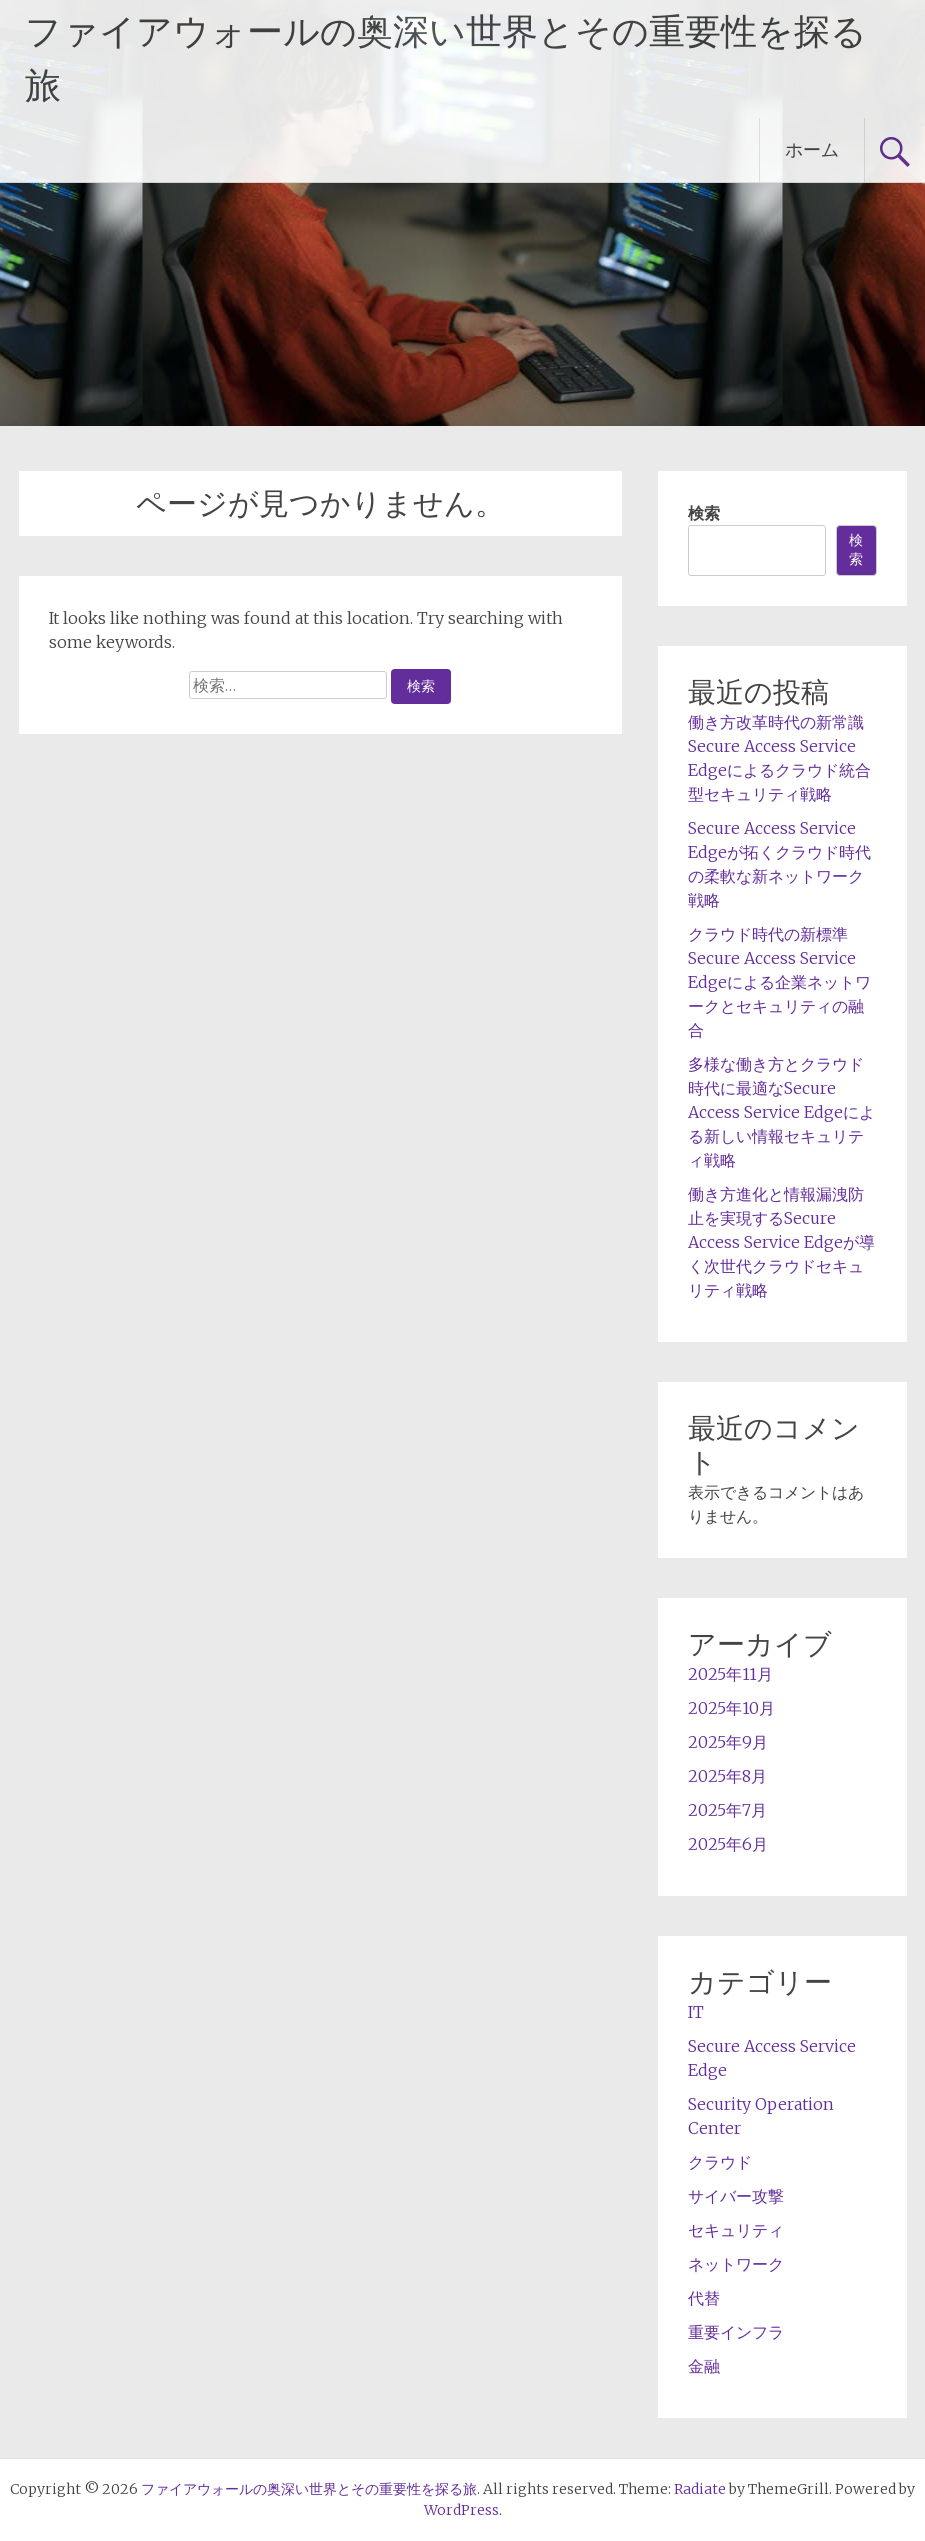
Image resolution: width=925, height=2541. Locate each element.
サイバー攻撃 (736, 2196)
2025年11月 (730, 1674)
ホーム (812, 149)
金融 (704, 2366)
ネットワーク (736, 2264)
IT (696, 2012)
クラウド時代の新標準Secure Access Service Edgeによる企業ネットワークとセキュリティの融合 (779, 982)
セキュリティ (736, 2230)
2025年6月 (728, 1844)
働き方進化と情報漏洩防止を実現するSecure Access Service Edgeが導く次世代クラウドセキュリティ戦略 (781, 1242)
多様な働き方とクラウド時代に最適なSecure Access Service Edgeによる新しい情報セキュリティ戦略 (781, 1112)
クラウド (720, 2162)
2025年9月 (728, 1742)
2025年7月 (727, 1810)
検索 (704, 513)
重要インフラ (736, 2332)
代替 (704, 2298)
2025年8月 (727, 1776)
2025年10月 (731, 1708)
